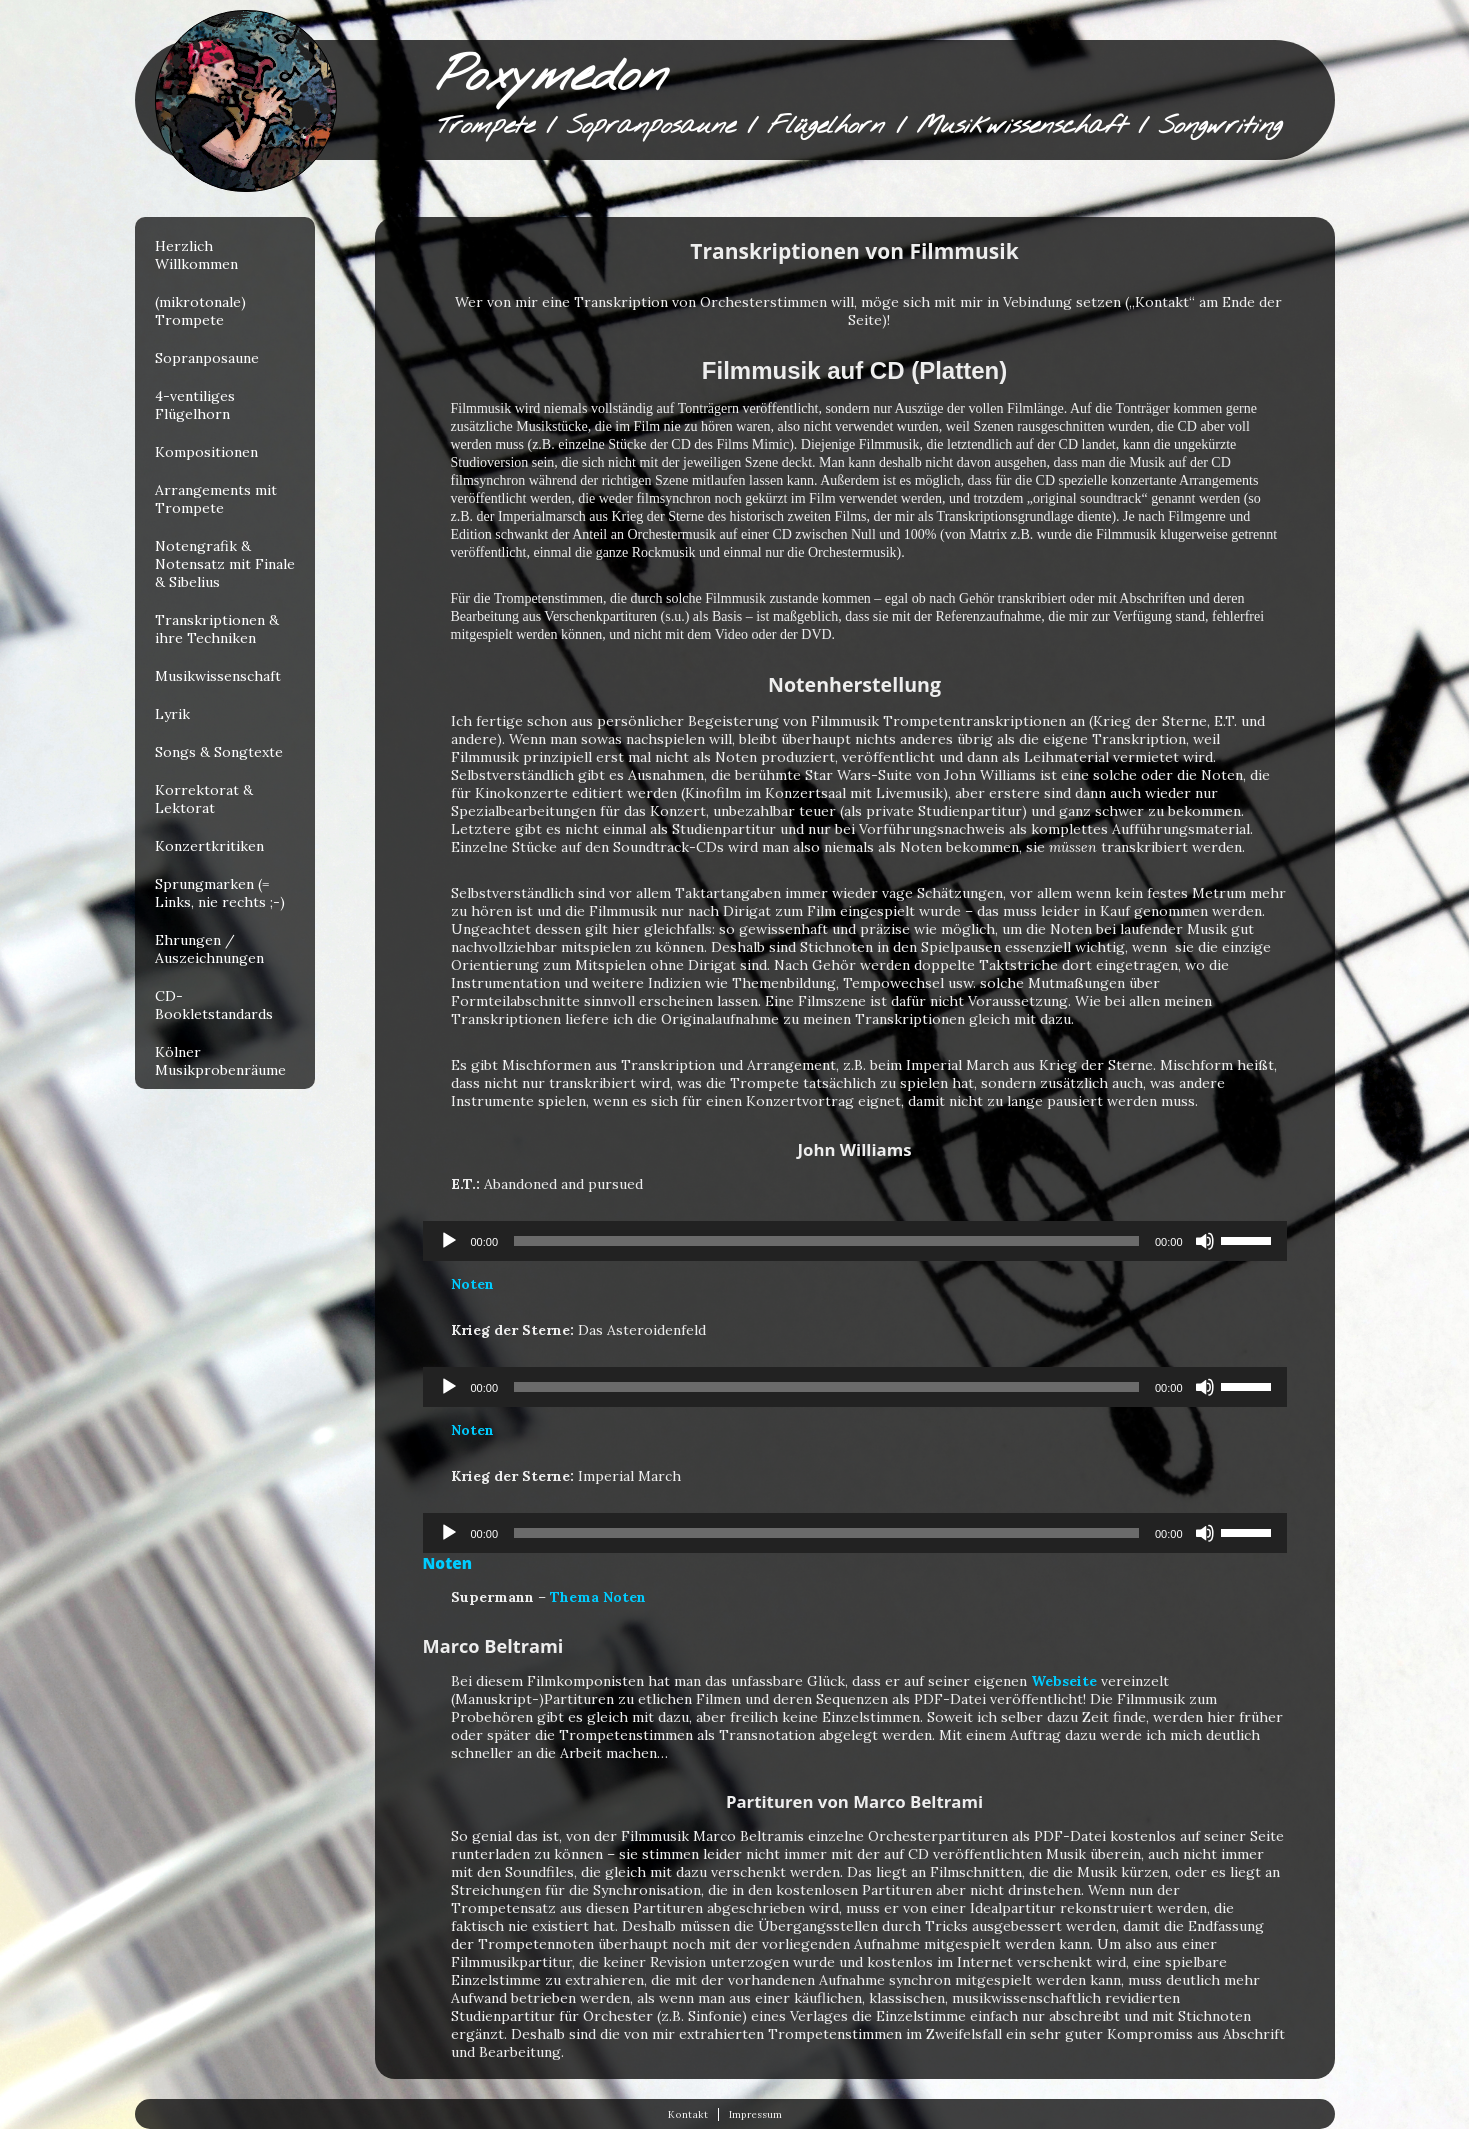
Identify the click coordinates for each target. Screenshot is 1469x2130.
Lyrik (172, 714)
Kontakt (688, 2114)
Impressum (755, 2114)
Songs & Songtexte (219, 752)
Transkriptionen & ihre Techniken (217, 629)
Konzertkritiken (209, 846)
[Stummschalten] (1205, 1241)
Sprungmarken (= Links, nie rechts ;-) (220, 893)
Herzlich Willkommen (196, 255)
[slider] (826, 1241)
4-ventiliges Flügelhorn (195, 405)
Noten (472, 1284)
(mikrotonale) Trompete (200, 311)
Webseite (1064, 1681)
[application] (855, 1241)
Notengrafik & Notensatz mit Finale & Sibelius (225, 564)
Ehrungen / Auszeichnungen (209, 949)
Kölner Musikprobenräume (220, 1061)
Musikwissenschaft (218, 676)
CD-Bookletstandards (214, 1005)
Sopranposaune (207, 358)
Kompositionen (206, 452)
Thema (574, 1597)
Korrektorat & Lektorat (204, 799)
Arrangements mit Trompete (216, 499)
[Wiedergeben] (449, 1241)
